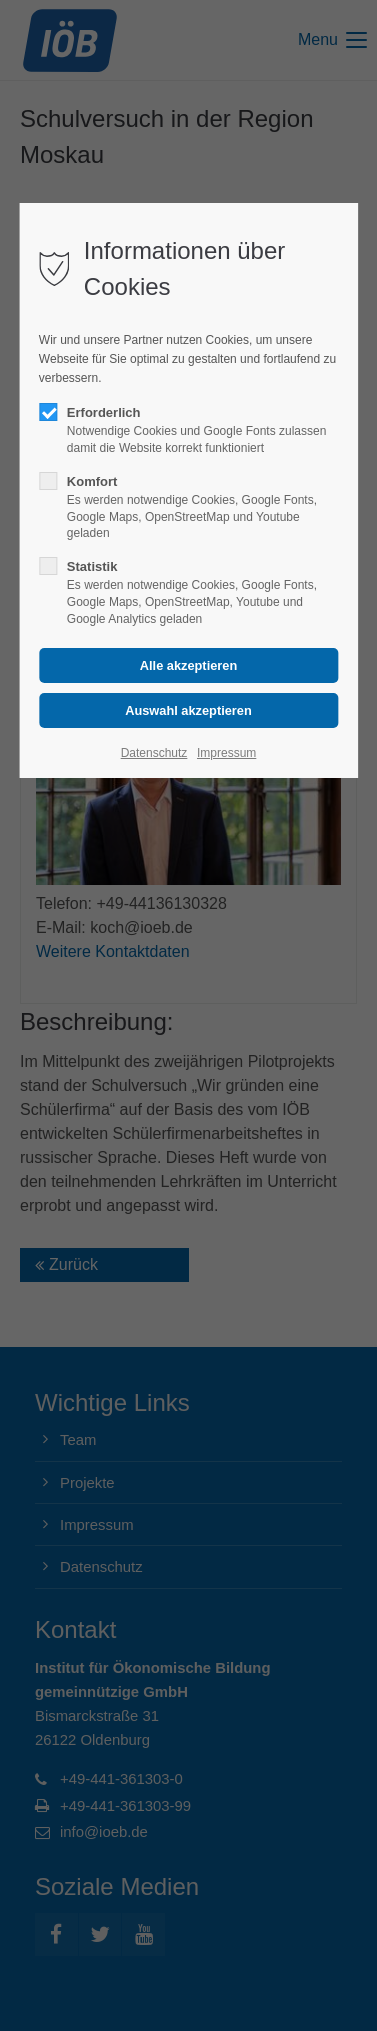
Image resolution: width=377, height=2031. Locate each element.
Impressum (226, 753)
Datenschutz (154, 753)
